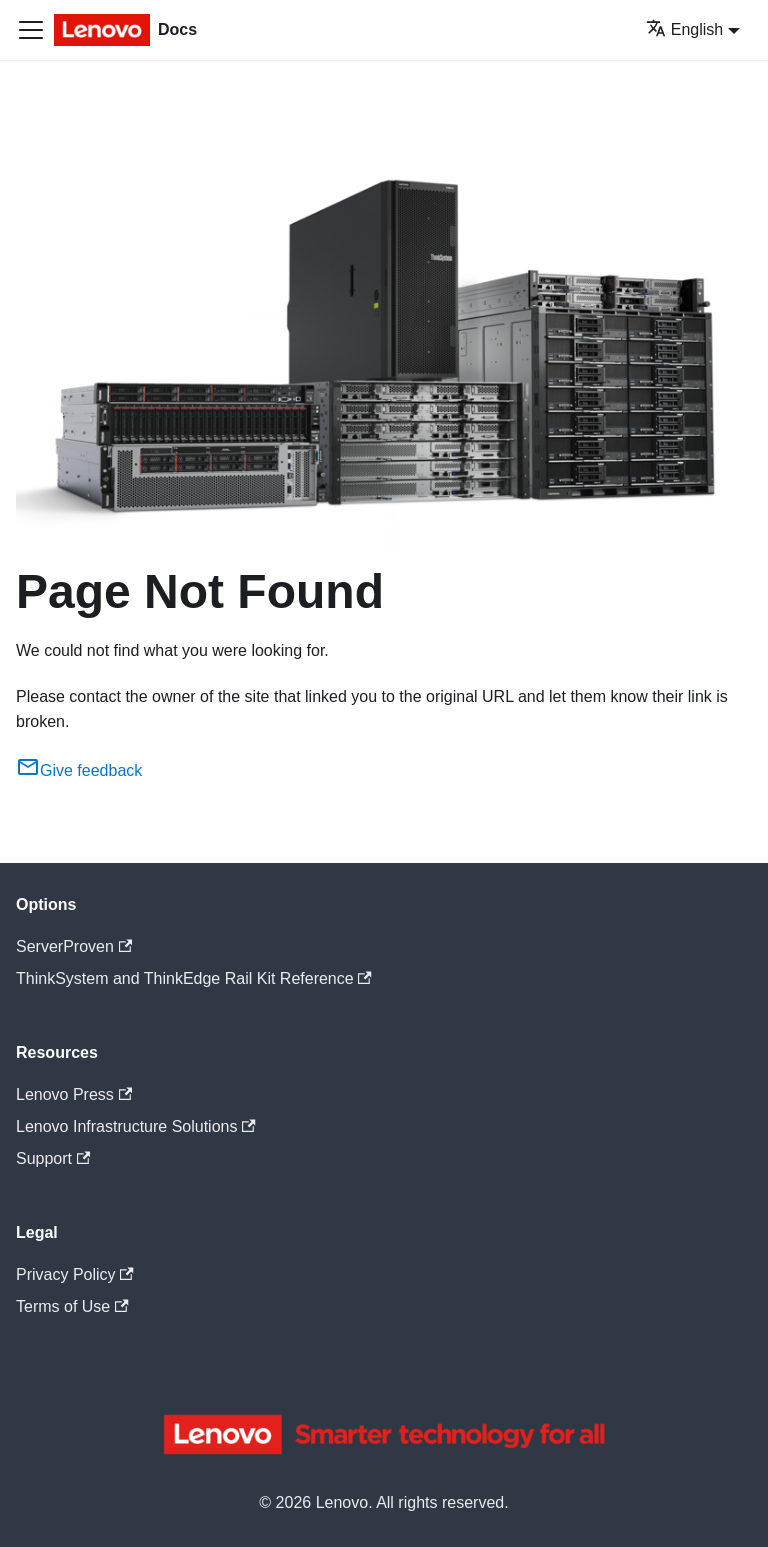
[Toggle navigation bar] (31, 30)
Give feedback (79, 770)
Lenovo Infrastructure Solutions (136, 1126)
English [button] (684, 29)
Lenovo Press (74, 1094)
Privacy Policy (75, 1274)
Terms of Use (72, 1306)
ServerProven (74, 946)
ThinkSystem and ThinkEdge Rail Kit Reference (194, 978)
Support (53, 1158)
